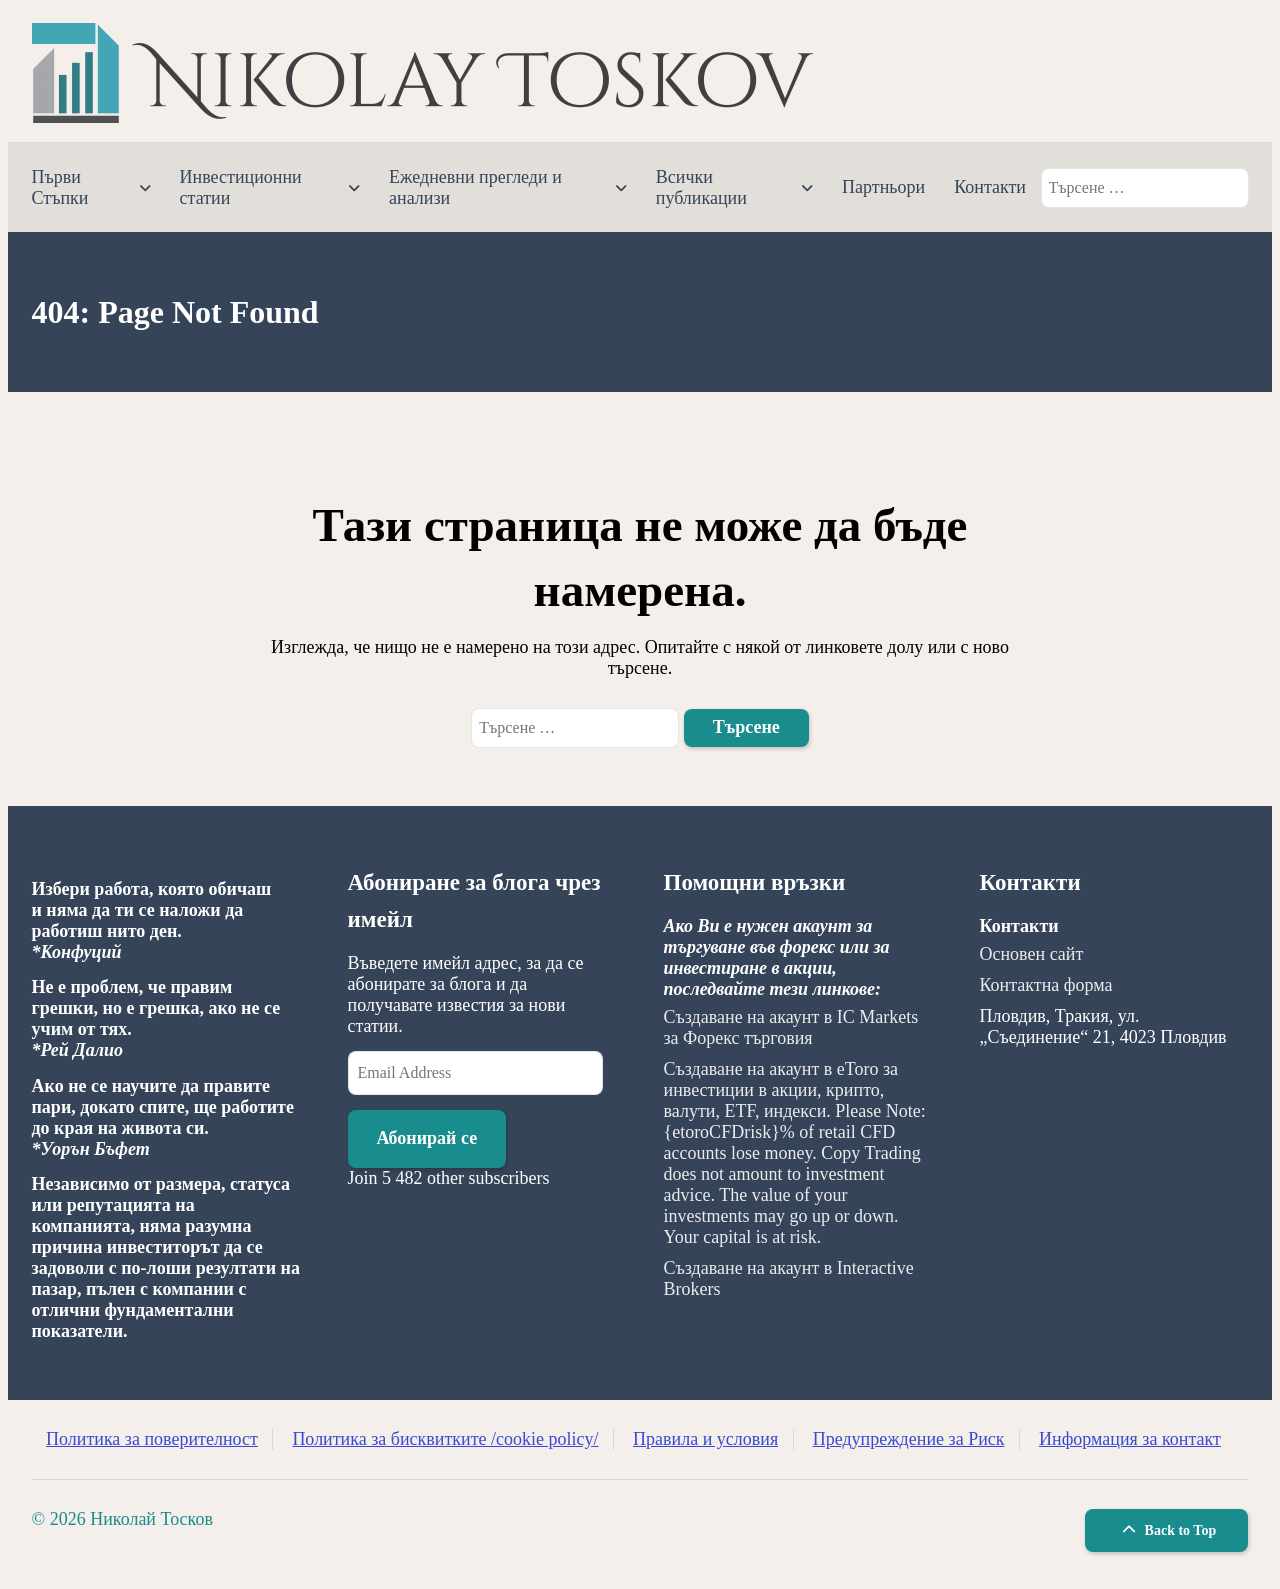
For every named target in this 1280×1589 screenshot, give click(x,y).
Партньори (883, 187)
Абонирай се (427, 1138)
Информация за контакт (1130, 1439)
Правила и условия (705, 1439)
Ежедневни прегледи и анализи (475, 187)
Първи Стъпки (60, 187)
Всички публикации (701, 187)
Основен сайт (1032, 954)
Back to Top (1166, 1530)
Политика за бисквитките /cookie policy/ (445, 1439)
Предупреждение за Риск (909, 1439)
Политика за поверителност (152, 1439)
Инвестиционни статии (241, 187)
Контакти (990, 187)
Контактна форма (1046, 985)
